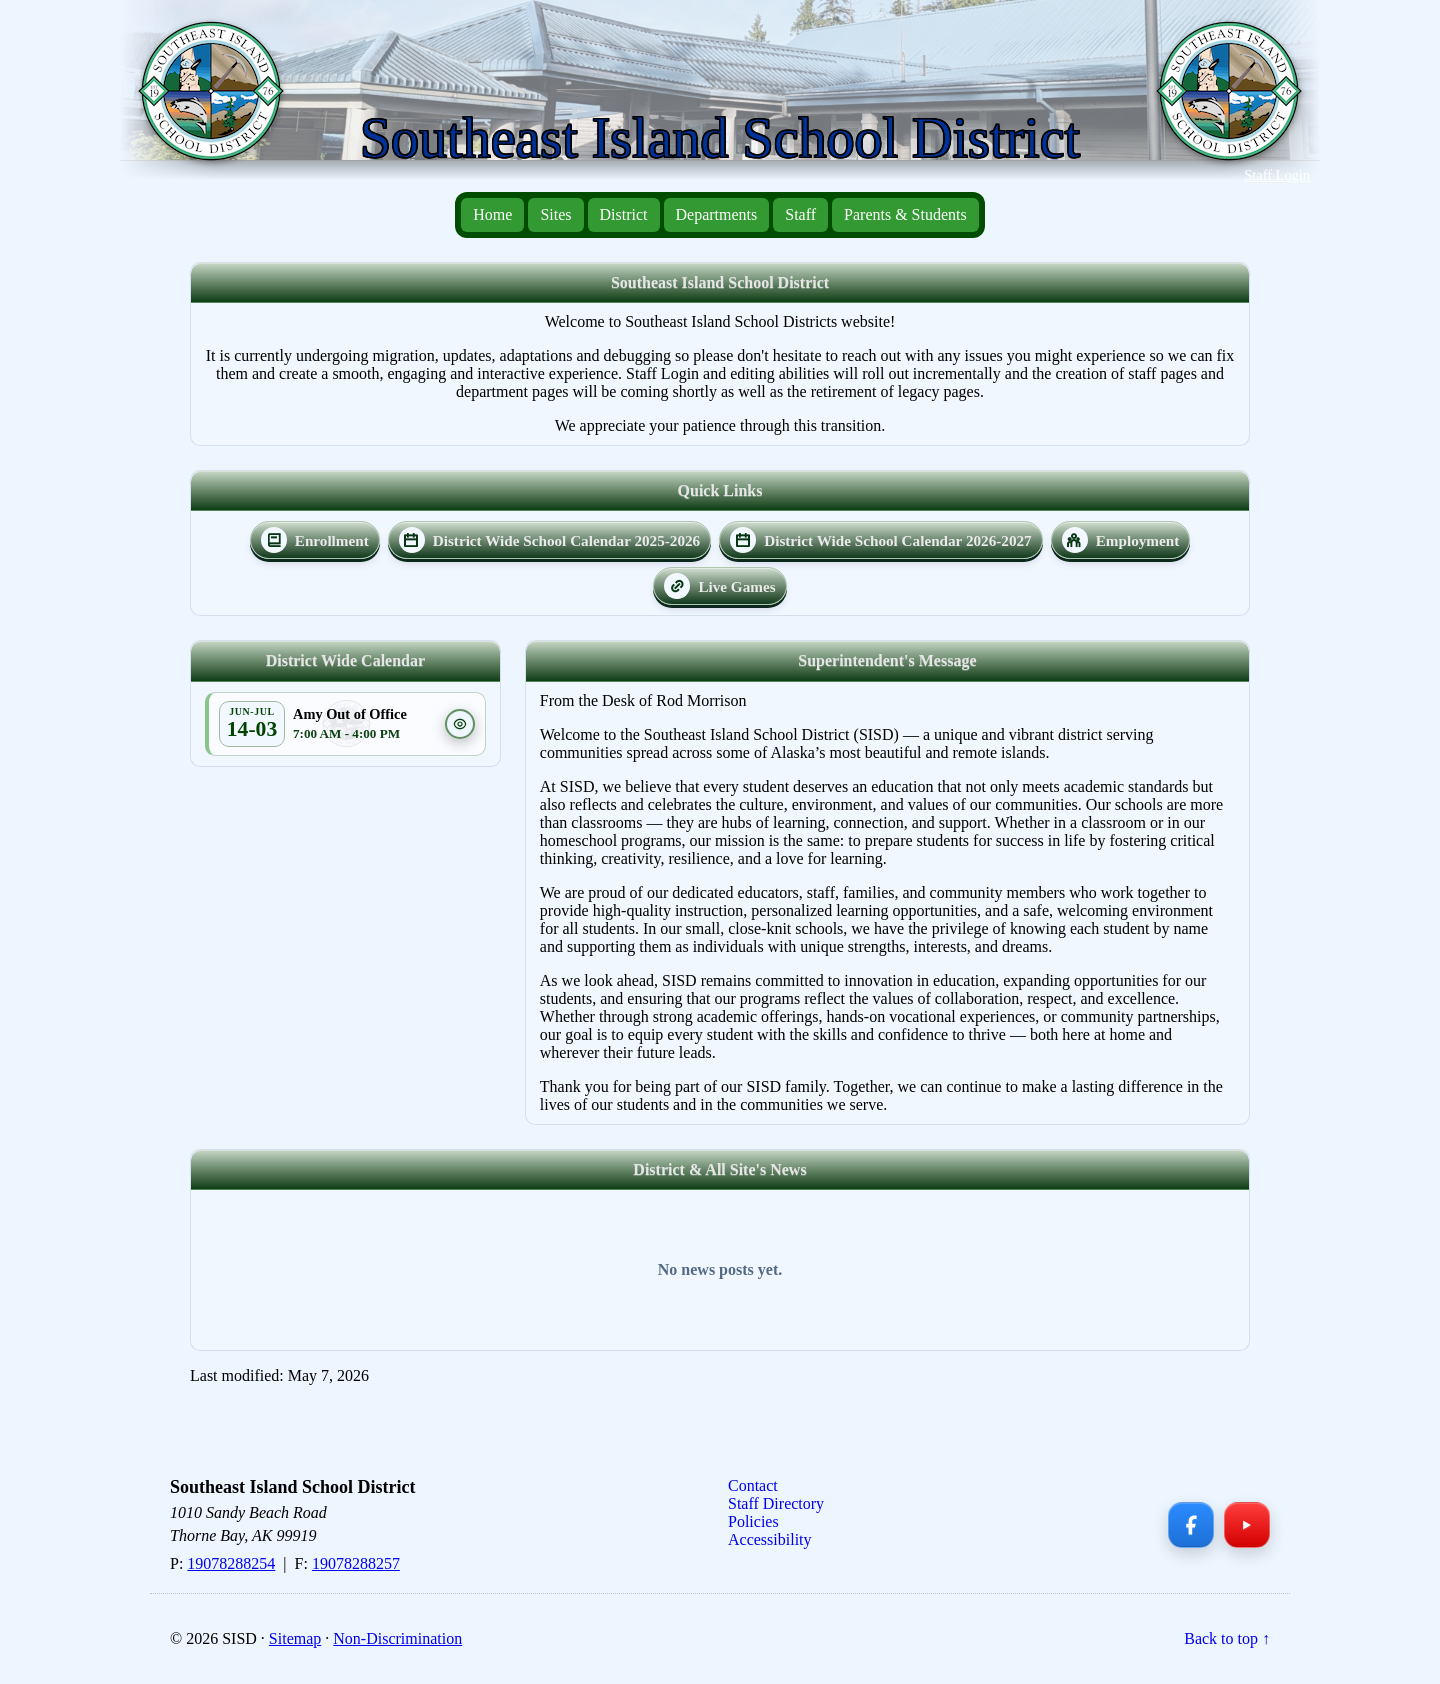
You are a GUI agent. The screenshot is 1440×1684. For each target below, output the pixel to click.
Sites (555, 214)
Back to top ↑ (1227, 1638)
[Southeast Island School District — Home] (219, 101)
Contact (753, 1485)
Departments (717, 214)
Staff (800, 214)
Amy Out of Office (350, 714)
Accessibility (770, 1539)
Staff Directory (776, 1503)
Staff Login (1277, 175)
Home (492, 214)
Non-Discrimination (397, 1638)
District (624, 214)
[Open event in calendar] (252, 724)
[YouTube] (1247, 1525)
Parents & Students (905, 214)
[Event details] (460, 724)
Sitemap (295, 1638)
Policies (753, 1521)
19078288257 (356, 1563)
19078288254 (231, 1563)
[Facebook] (1191, 1525)
